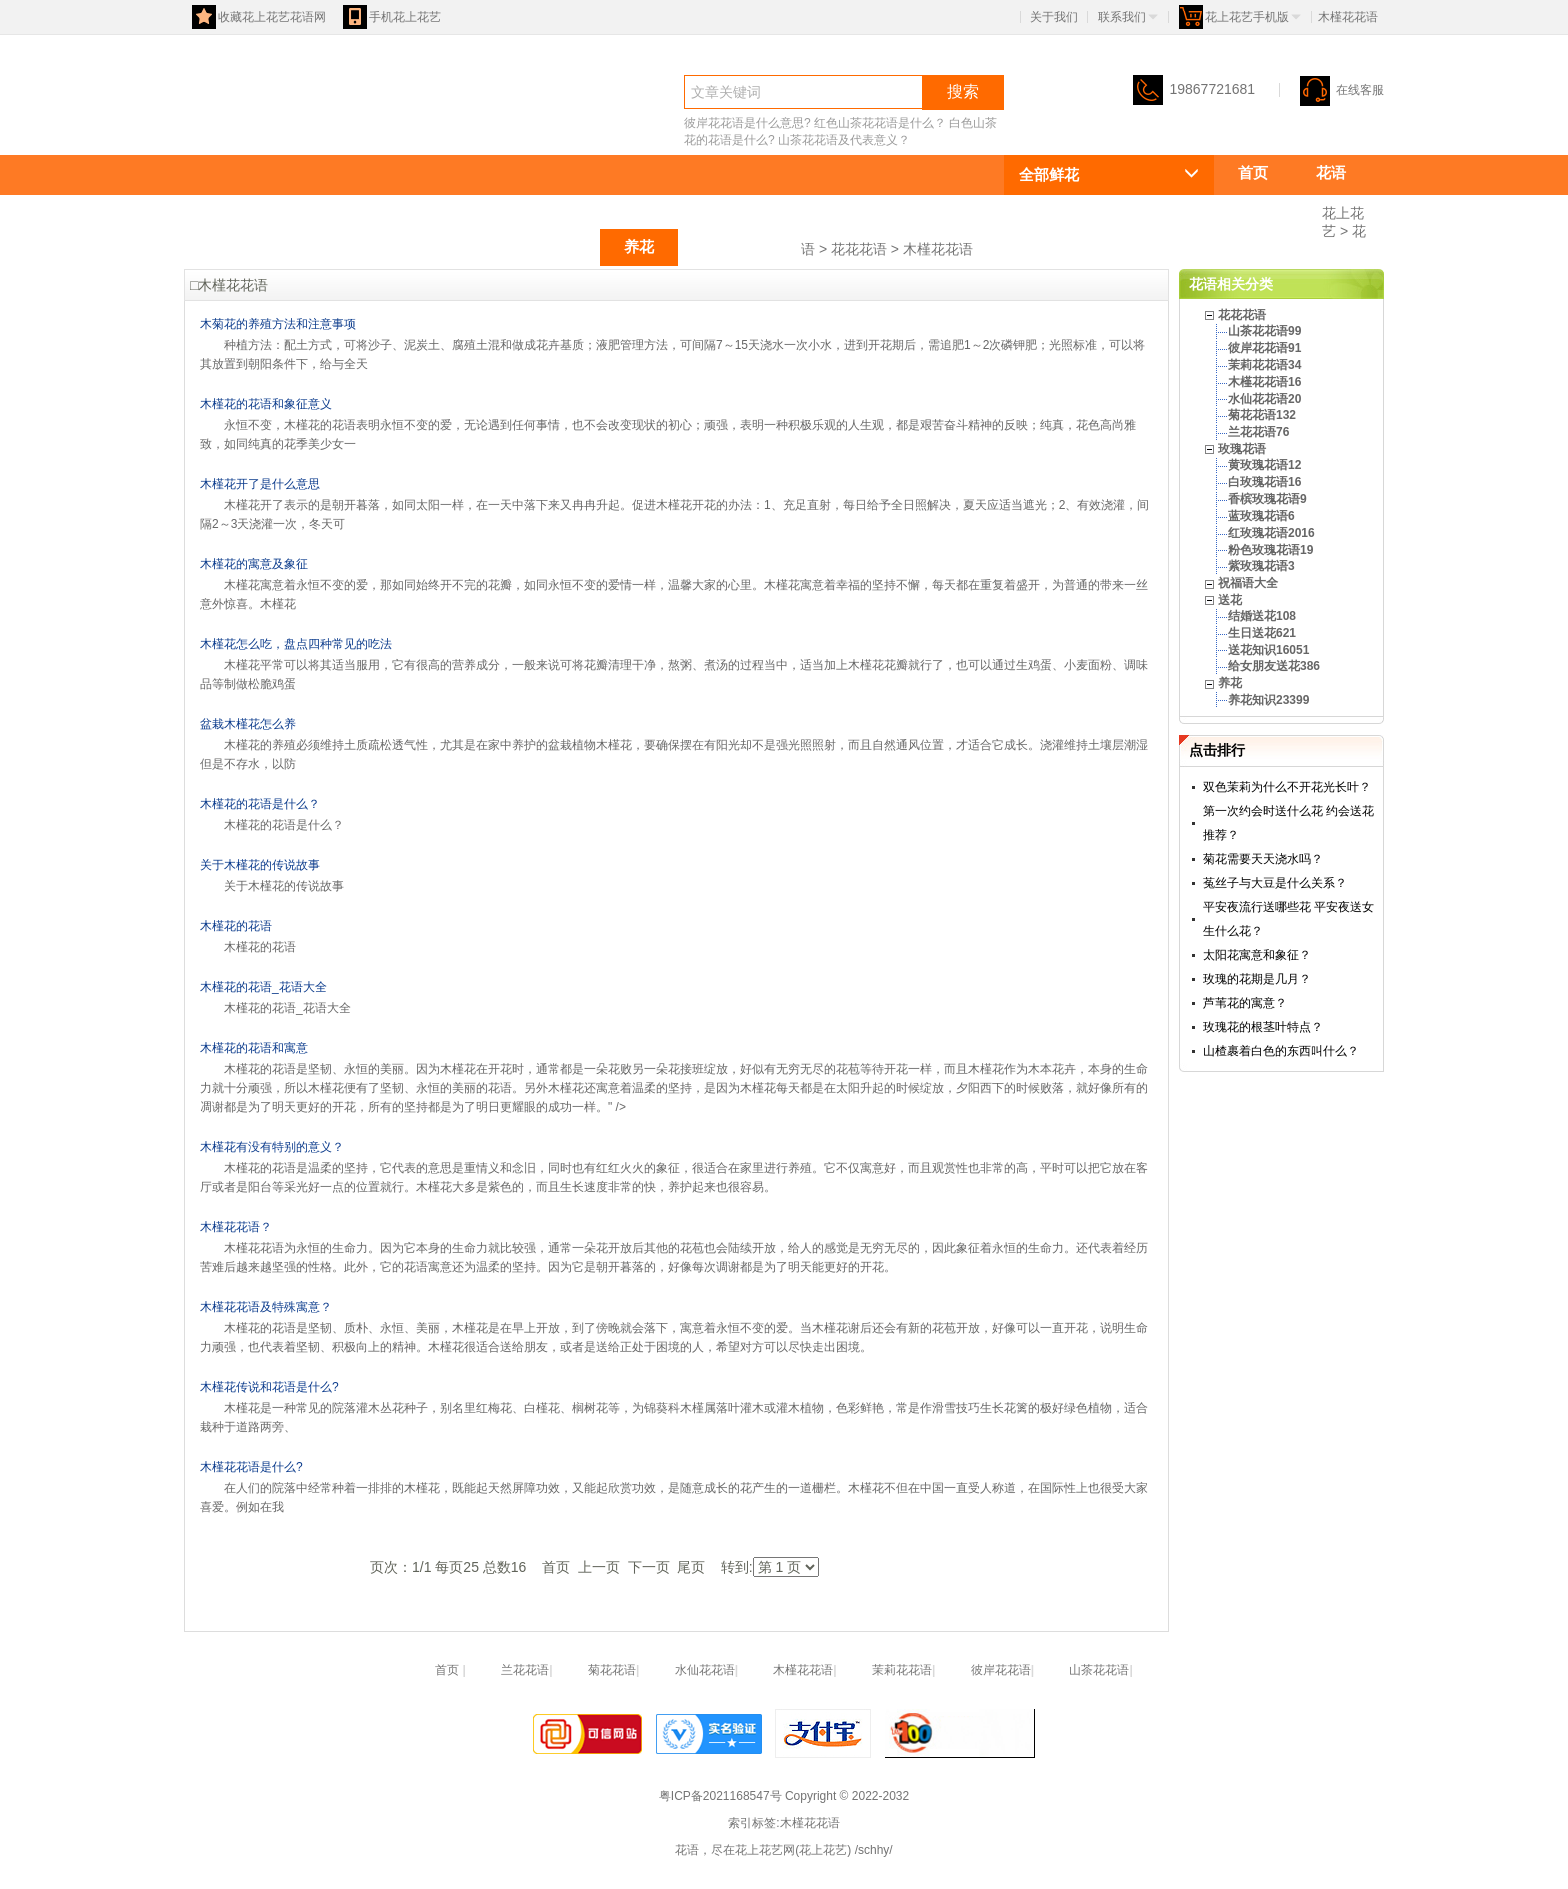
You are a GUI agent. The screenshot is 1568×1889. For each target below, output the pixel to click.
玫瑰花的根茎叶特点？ (1263, 1027)
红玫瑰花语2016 (1271, 533)
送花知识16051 (1268, 650)
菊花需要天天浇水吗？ (1263, 859)
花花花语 (1268, 209)
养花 (639, 246)
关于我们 (1054, 17)
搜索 (963, 91)
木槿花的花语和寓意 (254, 1048)
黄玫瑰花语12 (1264, 465)
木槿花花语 (938, 249)
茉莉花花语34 (1264, 365)
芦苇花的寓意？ (1245, 1003)
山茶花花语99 (1264, 331)
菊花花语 (612, 1670)
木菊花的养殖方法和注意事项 (278, 324)
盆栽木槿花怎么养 (248, 724)
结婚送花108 (1262, 616)
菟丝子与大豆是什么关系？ (1275, 883)
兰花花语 (525, 1670)
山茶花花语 (1099, 1670)
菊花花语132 (1262, 415)
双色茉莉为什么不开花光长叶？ (1287, 787)
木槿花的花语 (236, 926)
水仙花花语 (705, 1670)
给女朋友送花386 (1274, 666)
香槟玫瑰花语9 (1267, 499)
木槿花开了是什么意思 (260, 484)
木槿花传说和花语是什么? (269, 1387)
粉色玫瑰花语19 (1270, 550)
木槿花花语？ (236, 1227)
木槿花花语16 (1264, 382)
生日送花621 (1262, 633)
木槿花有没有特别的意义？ (272, 1147)
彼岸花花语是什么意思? (747, 123)
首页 (1253, 172)
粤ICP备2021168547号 (720, 1796)
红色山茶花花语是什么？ (880, 123)
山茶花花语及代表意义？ (844, 140)
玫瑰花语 (468, 246)
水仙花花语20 (1264, 399)
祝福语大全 (739, 246)
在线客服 (1342, 90)
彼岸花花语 (1001, 1670)
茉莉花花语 (902, 1670)
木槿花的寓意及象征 (254, 564)
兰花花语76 (1258, 432)
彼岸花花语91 (1264, 348)
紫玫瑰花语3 (1261, 566)
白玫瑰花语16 (1264, 482)
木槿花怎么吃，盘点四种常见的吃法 (296, 644)
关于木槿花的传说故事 (260, 865)
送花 (561, 246)
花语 (220, 126)
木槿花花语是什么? (251, 1467)
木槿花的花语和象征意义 (266, 404)
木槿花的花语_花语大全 (263, 987)
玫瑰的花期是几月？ (1257, 979)
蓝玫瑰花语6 (1261, 516)
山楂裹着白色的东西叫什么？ (1281, 1051)
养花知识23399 (1268, 700)
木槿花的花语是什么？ (260, 804)
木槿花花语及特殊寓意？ (266, 1307)
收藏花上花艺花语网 (259, 17)
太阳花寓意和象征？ (1257, 955)
